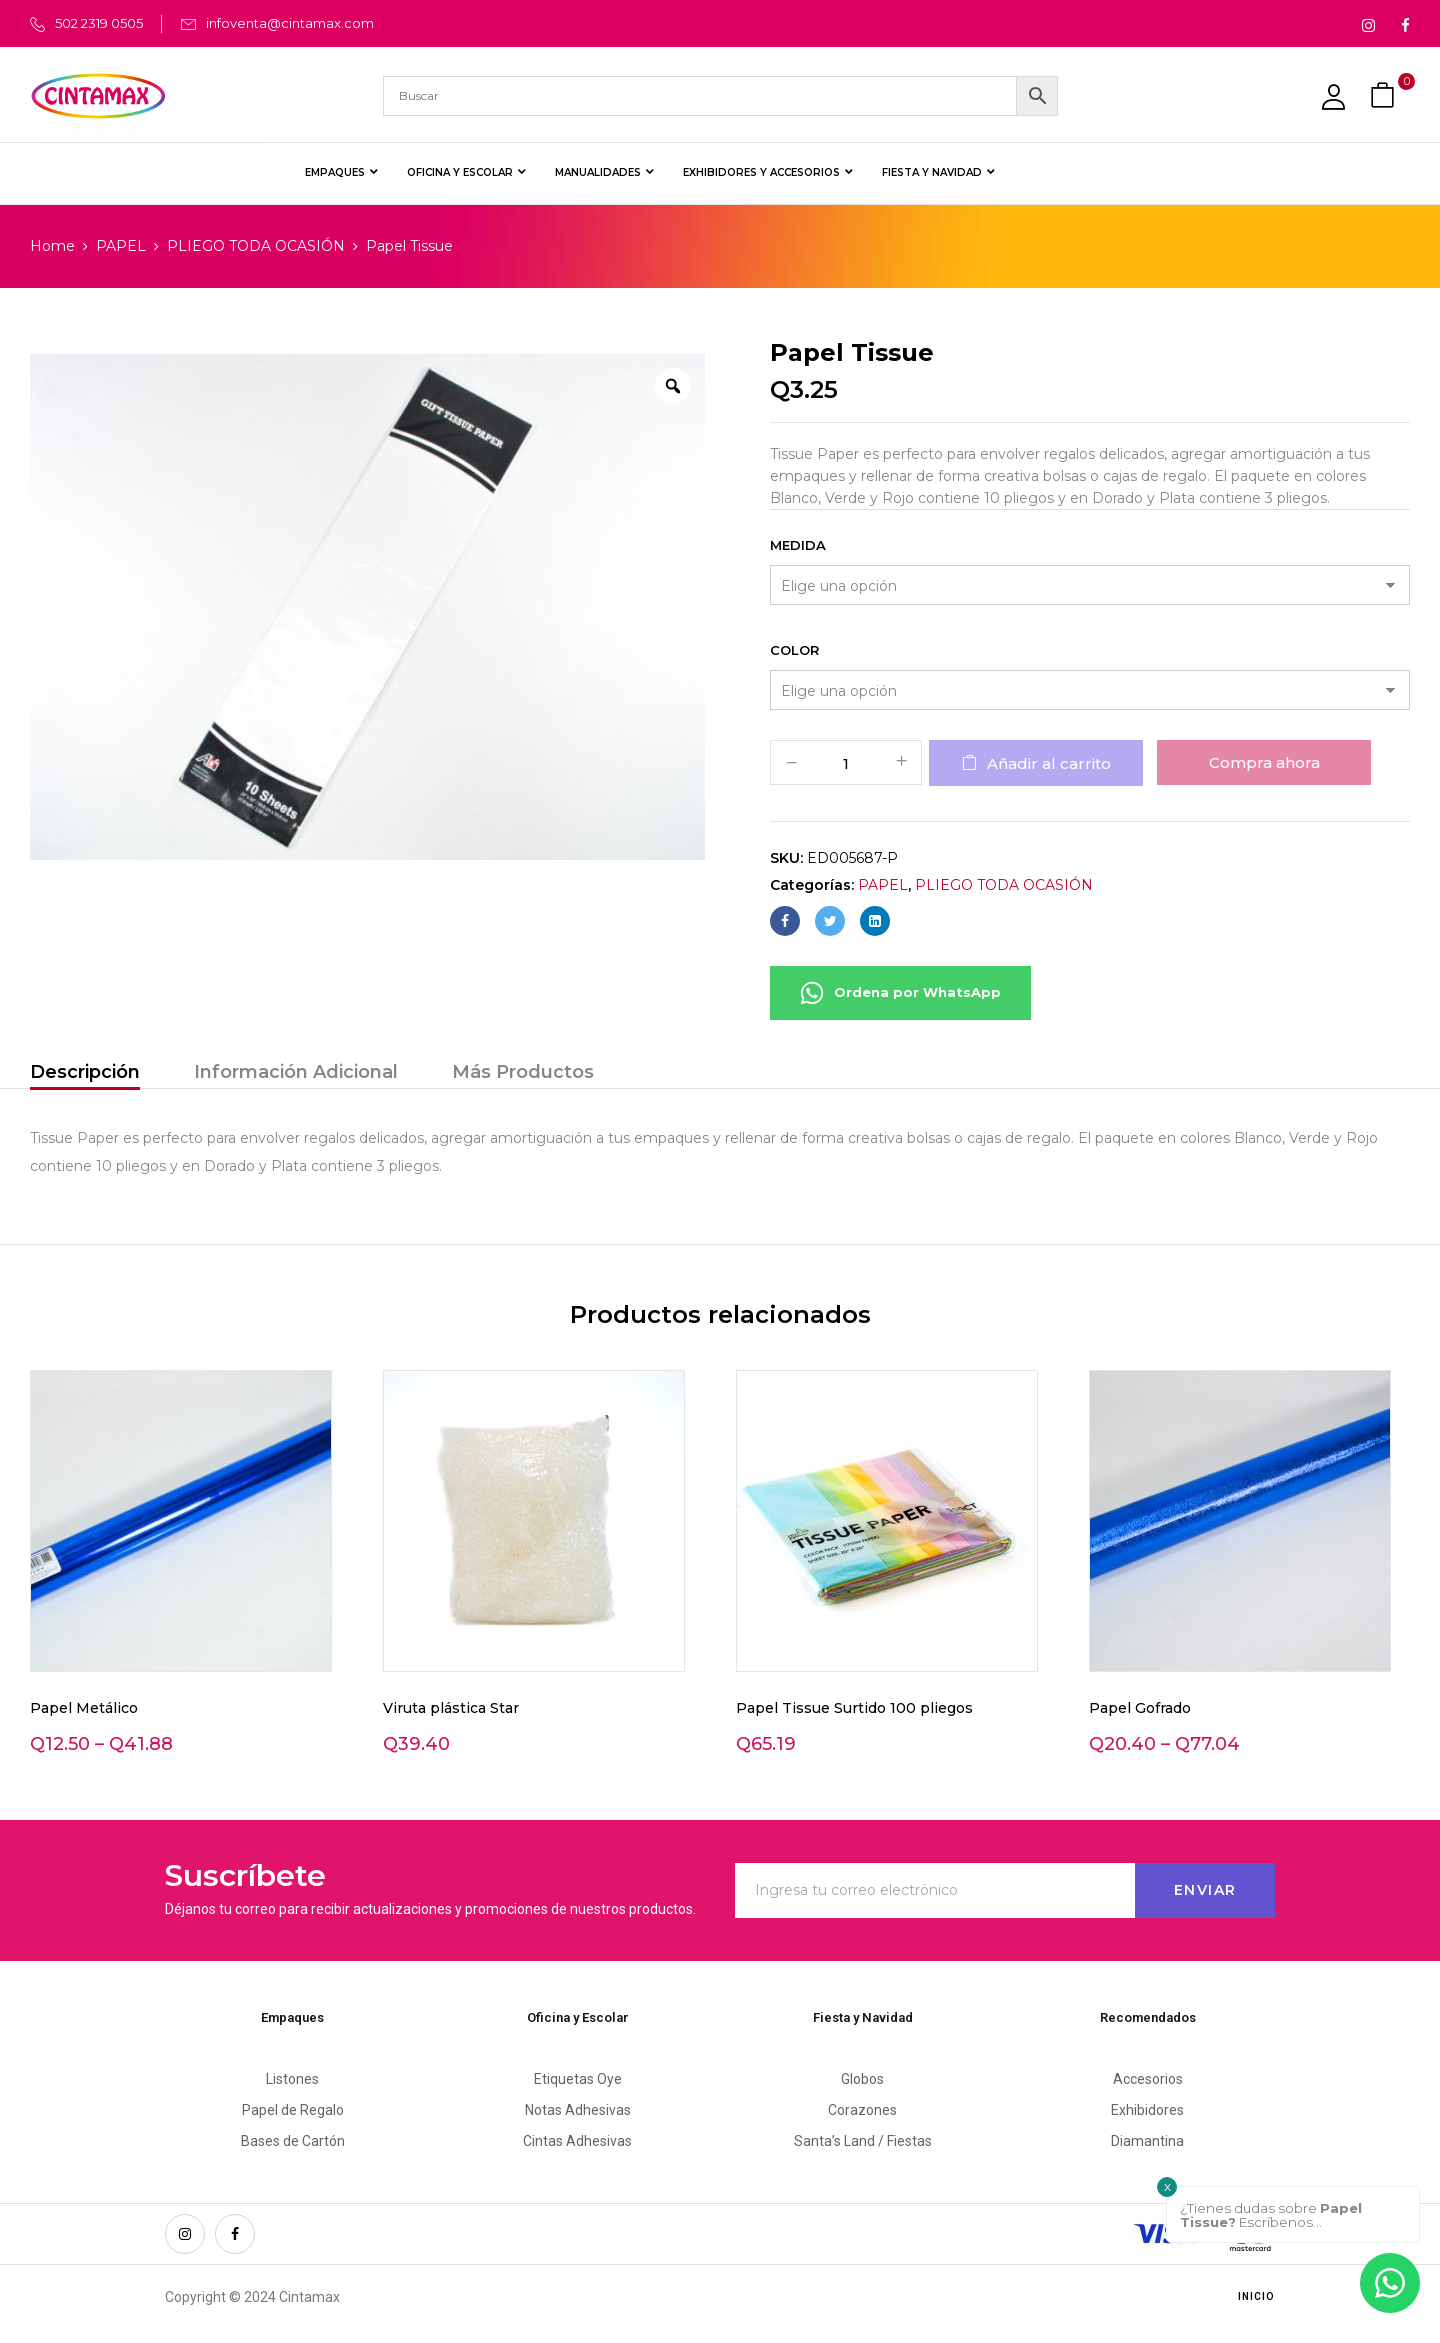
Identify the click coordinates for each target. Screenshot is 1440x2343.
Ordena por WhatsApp (900, 993)
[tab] (85, 1074)
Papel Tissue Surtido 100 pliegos (854, 1708)
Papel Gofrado (1140, 1708)
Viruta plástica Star (451, 1708)
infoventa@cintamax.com (290, 23)
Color (794, 650)
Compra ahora (1264, 762)
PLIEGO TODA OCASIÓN (256, 246)
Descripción (85, 1072)
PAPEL (121, 246)
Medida (798, 545)
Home (52, 246)
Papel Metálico (84, 1708)
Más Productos (523, 1072)
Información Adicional (296, 1072)
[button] (1385, 95)
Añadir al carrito (1049, 763)
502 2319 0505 (99, 23)
